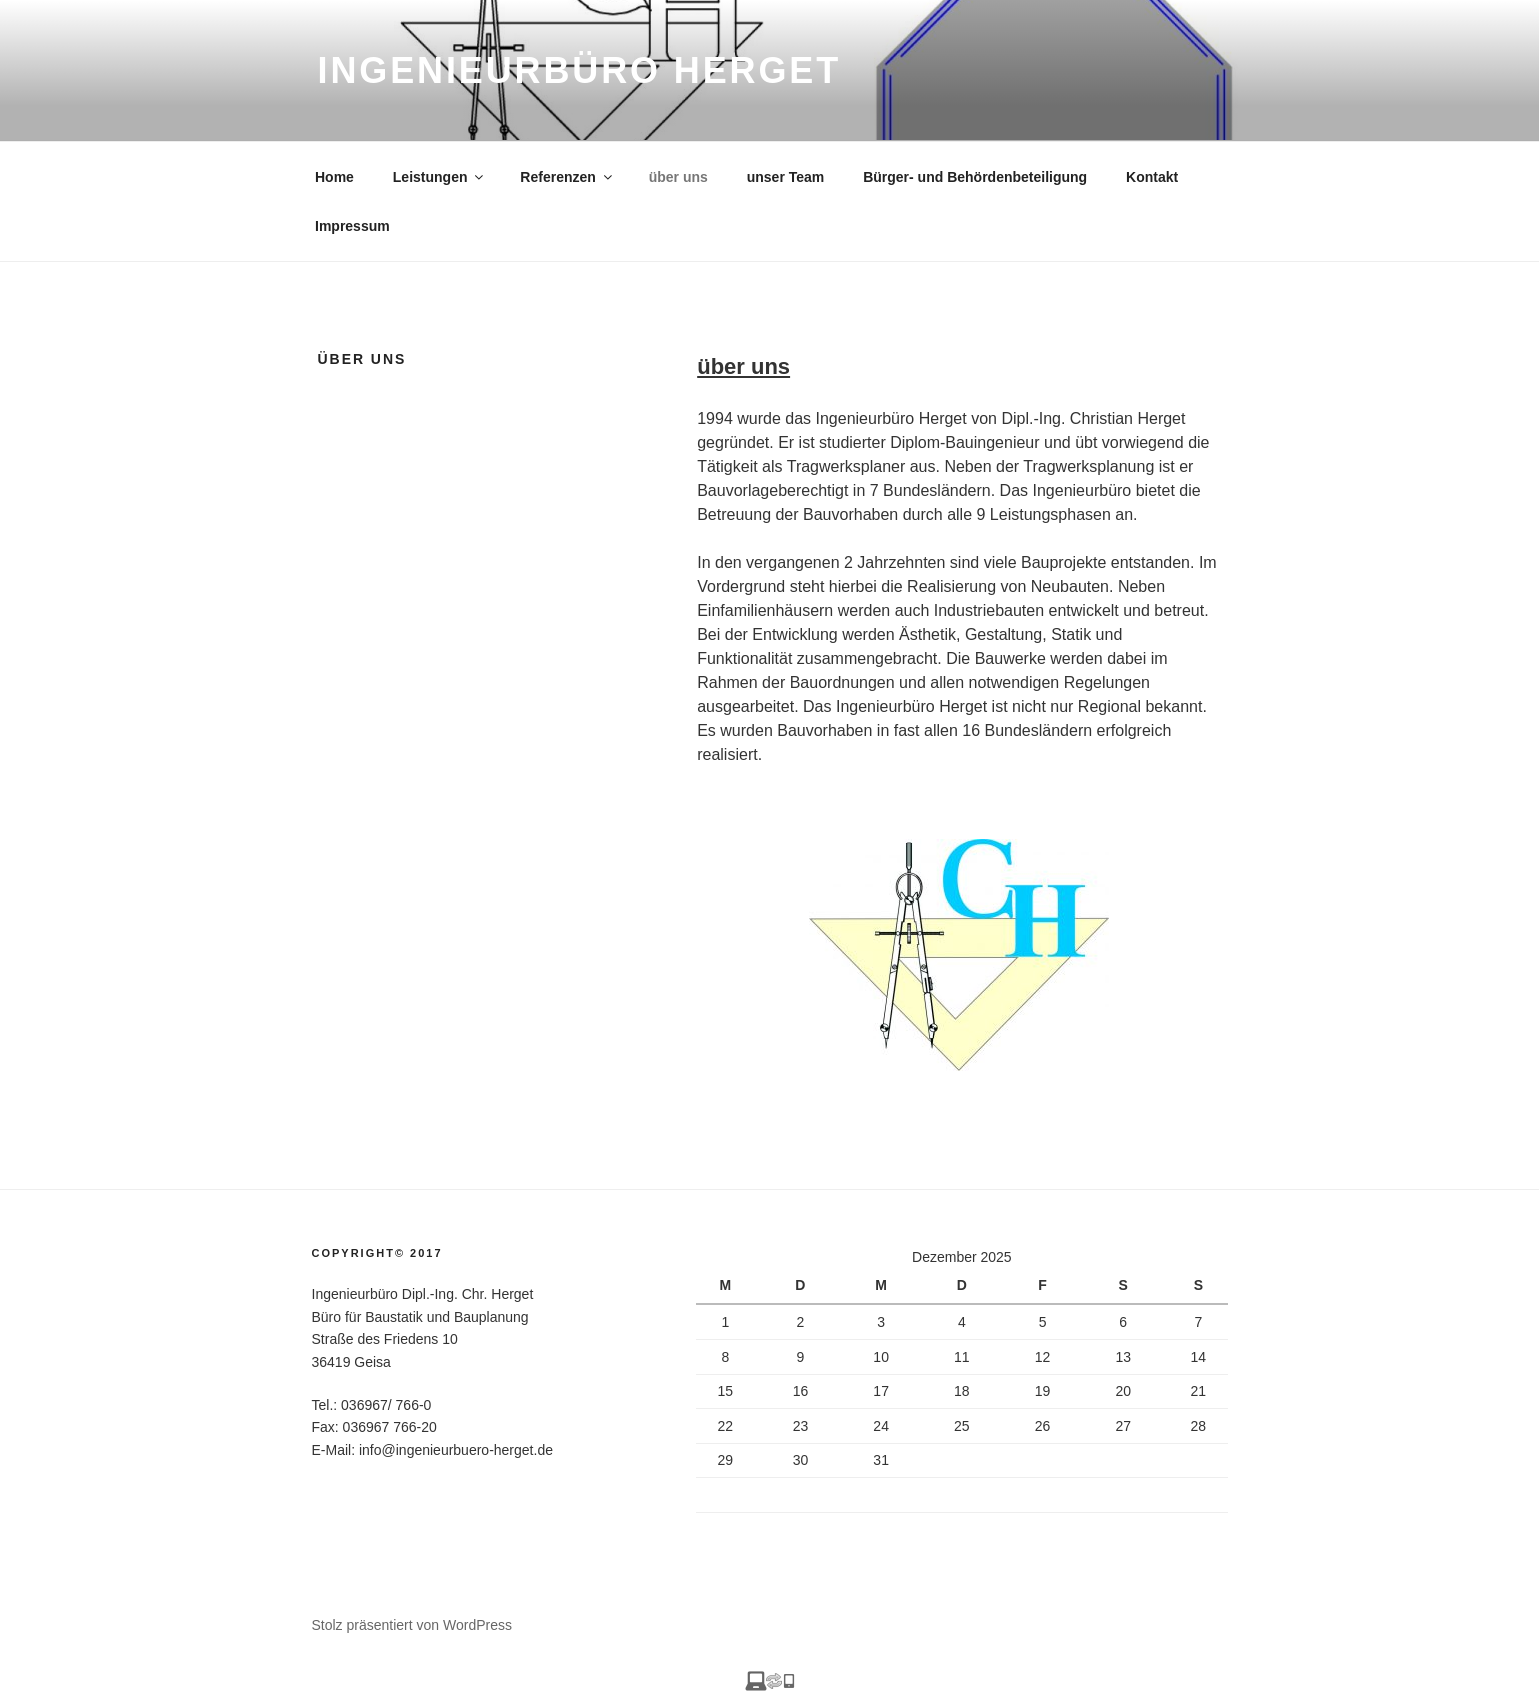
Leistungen (440, 177)
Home (334, 177)
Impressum (352, 226)
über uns (678, 177)
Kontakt (1152, 177)
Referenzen (567, 177)
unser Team (786, 177)
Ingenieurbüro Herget (580, 70)
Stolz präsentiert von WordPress (412, 1625)
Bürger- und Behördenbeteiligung (975, 177)
